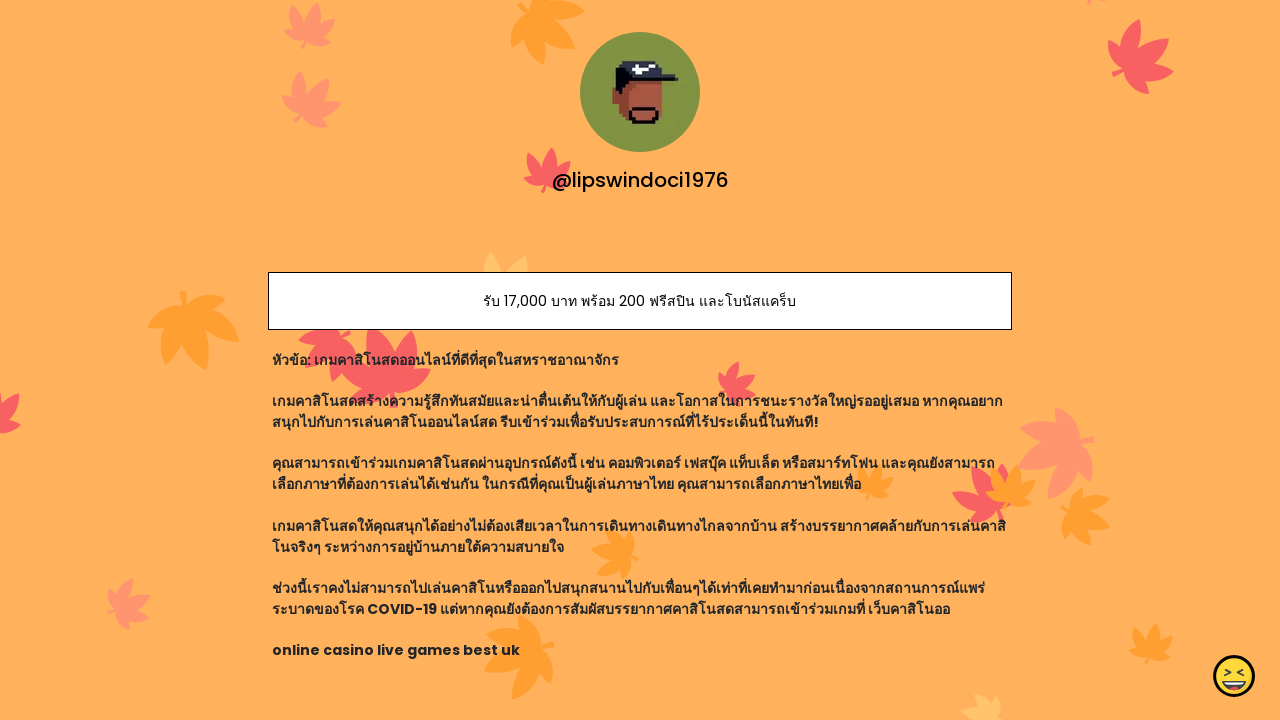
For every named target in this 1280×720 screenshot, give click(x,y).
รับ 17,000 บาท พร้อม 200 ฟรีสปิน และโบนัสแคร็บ (639, 301)
